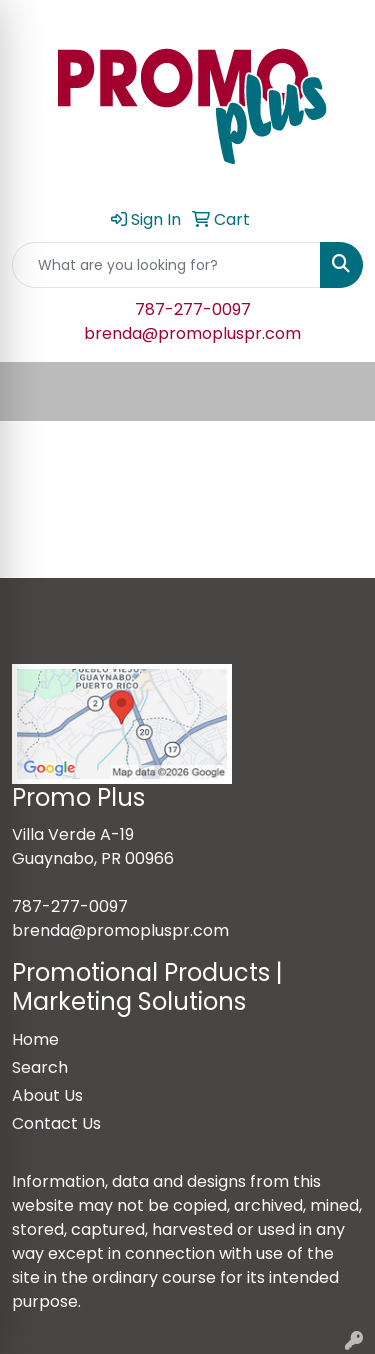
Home (35, 1039)
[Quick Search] (166, 265)
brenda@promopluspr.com (192, 333)
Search (40, 1067)
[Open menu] (335, 392)
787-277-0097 (193, 309)
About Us (47, 1095)
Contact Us (56, 1123)
